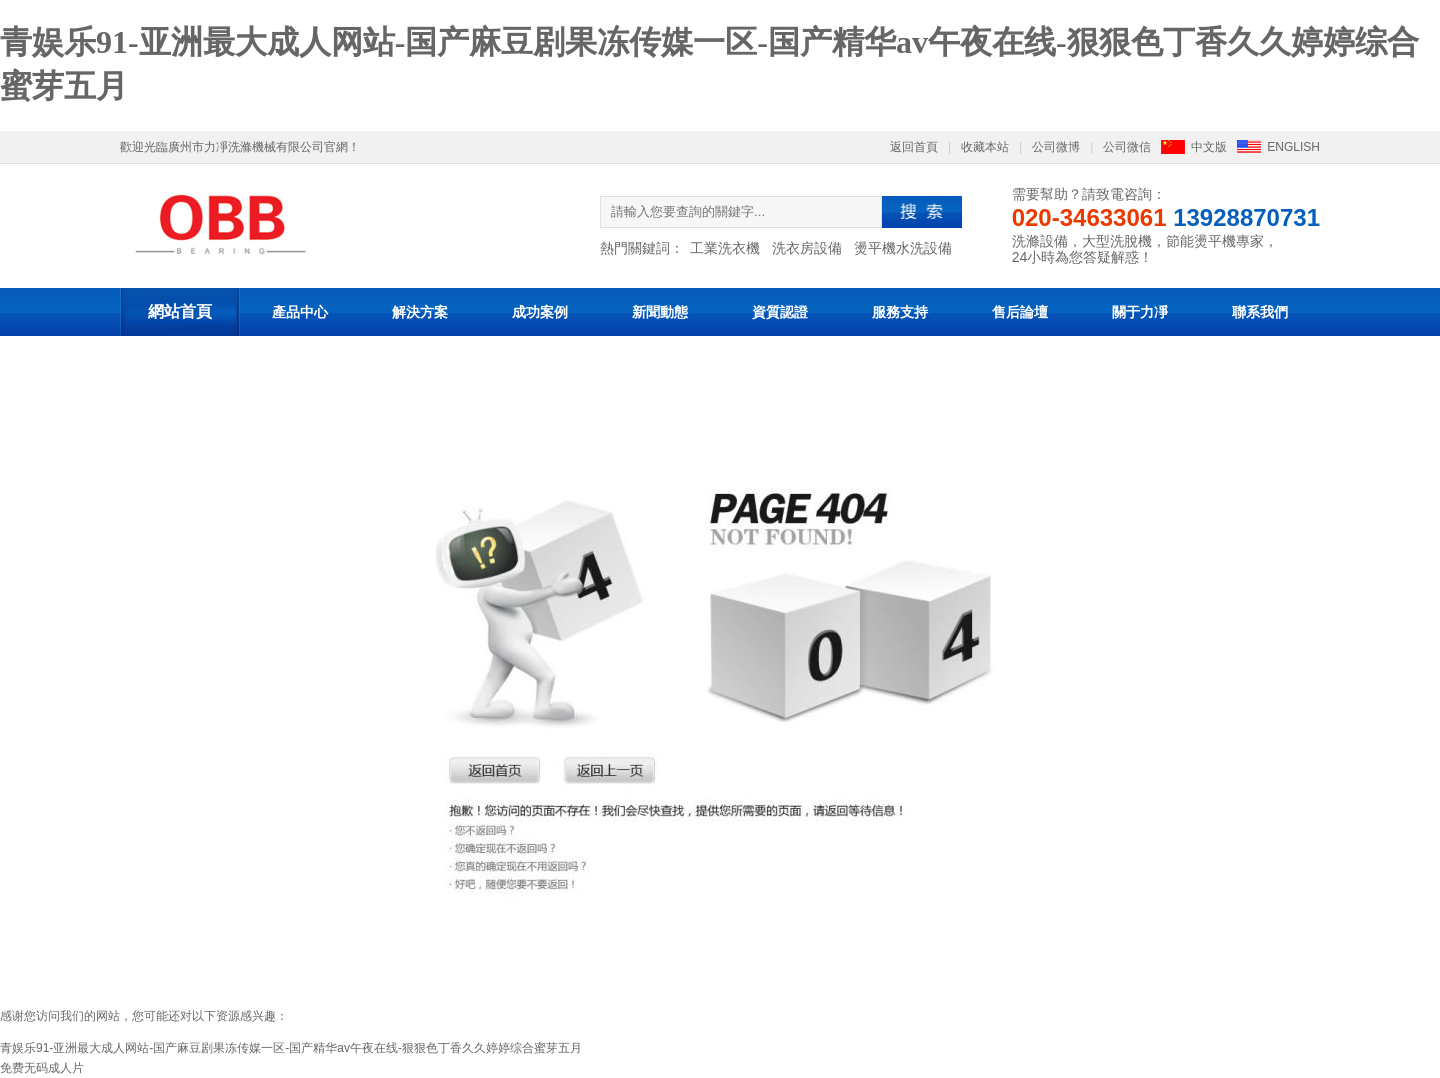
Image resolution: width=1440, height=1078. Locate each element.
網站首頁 (180, 311)
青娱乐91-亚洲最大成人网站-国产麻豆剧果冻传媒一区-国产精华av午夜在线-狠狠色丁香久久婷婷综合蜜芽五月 (291, 1048)
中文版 (1209, 147)
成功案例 (540, 312)
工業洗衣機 (725, 248)
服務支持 (900, 312)
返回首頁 (914, 147)
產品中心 (300, 312)
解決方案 (420, 312)
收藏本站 (985, 147)
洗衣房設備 (807, 248)
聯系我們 (1260, 312)
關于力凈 (1140, 312)
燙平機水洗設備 (903, 248)
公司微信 (1127, 147)
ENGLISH (1293, 147)
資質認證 (780, 312)
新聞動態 (660, 312)
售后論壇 (1020, 312)
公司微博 (1056, 147)
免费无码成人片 (42, 1068)
